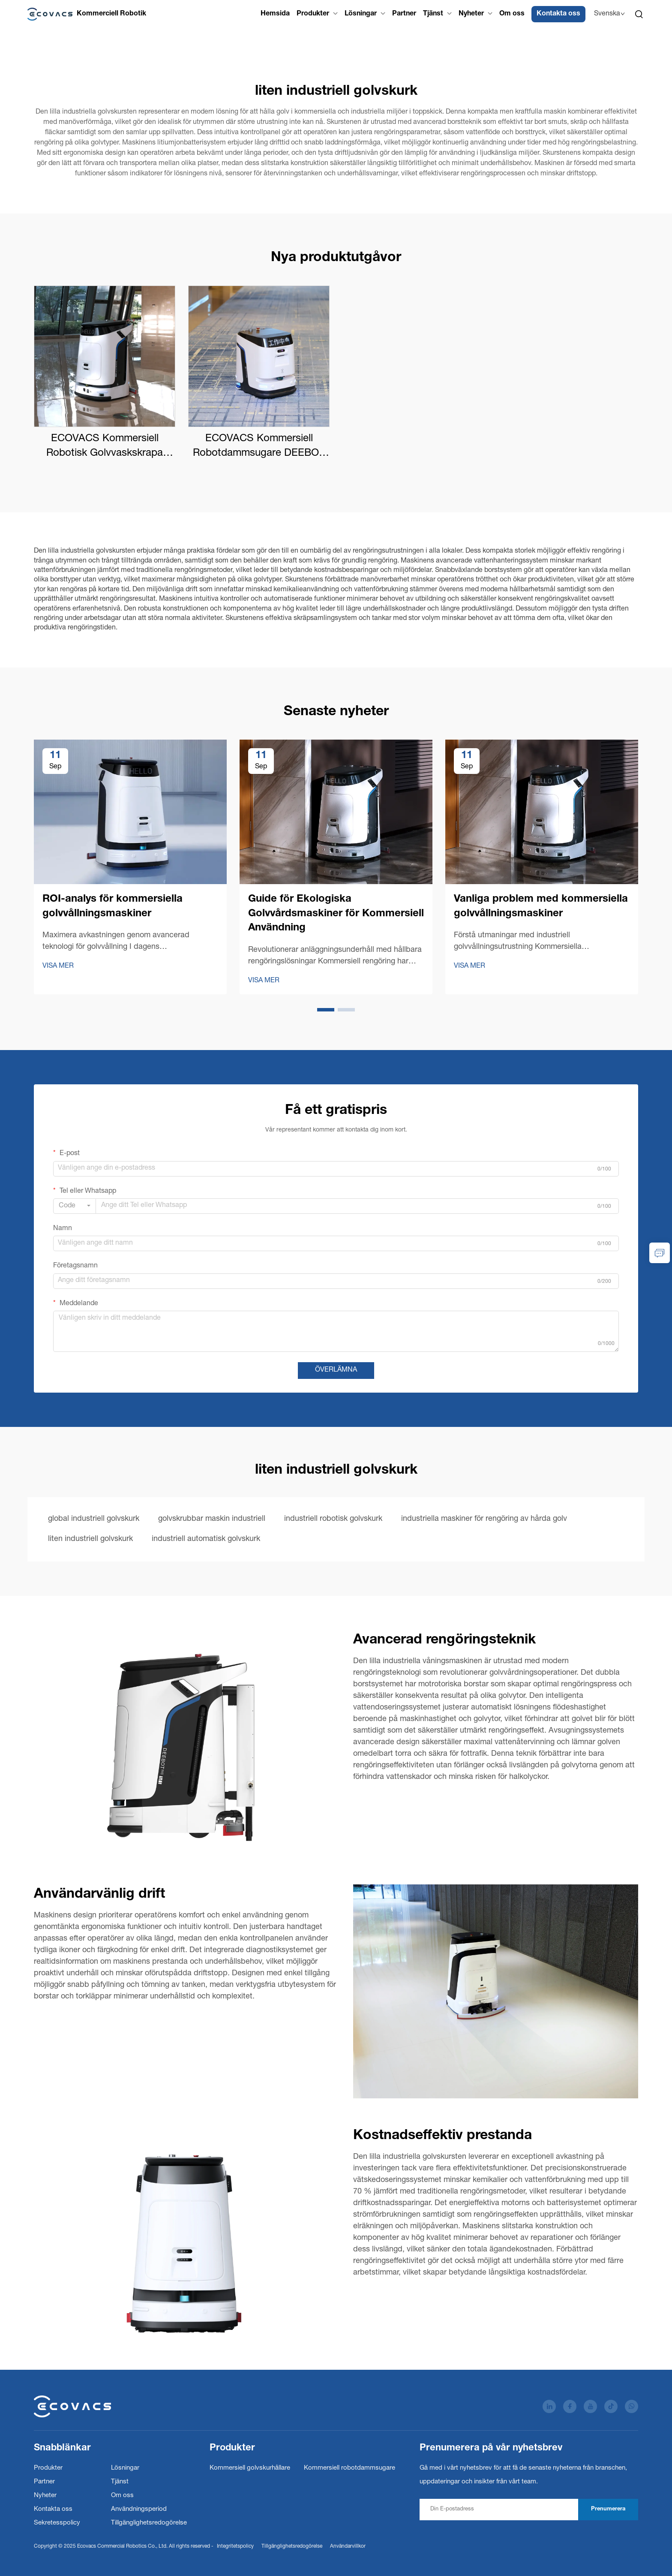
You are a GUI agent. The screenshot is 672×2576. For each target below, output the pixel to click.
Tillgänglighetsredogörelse (149, 2523)
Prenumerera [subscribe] (608, 2509)
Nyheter (471, 14)
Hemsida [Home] (275, 14)
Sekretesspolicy (57, 2523)
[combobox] (74, 1206)
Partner (404, 14)
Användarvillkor (348, 2546)
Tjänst (433, 14)
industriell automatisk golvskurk (206, 1539)
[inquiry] (659, 1253)
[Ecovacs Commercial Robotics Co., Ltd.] (86, 14)
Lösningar (361, 14)
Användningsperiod (139, 2509)
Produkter (313, 14)
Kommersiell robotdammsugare (349, 2468)
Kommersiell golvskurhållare (250, 2468)
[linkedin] (549, 2406)
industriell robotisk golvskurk (333, 1519)
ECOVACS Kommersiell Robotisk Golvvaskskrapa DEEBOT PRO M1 (104, 447)
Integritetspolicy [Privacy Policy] (235, 2546)
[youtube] (590, 2406)
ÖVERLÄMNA (336, 1370)
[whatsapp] (631, 2406)
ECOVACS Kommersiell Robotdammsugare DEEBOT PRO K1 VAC (259, 447)
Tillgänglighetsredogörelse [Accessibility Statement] (291, 2546)
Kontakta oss (558, 14)
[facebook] (569, 2406)
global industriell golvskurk (93, 1519)
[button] (325, 1009)
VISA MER (58, 966)
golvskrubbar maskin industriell (211, 1519)
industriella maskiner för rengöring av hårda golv (484, 1519)
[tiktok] (611, 2406)
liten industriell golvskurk (90, 1539)
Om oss (512, 14)
